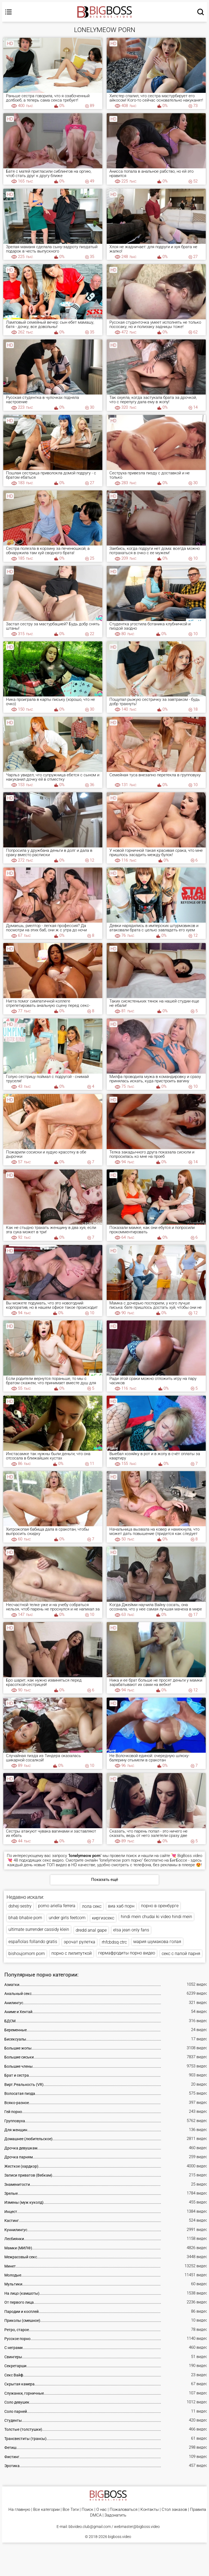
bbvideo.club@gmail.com (90, 2526)
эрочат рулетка (79, 1941)
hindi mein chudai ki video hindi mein (156, 1916)
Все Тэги (71, 2509)
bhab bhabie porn (25, 1917)
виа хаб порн (121, 1906)
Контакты (149, 2509)
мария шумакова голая (157, 1941)
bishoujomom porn (26, 1953)
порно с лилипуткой (71, 1953)
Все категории (46, 2509)
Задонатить (115, 2515)
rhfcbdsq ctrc (114, 1942)
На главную (19, 2509)
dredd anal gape (91, 1930)
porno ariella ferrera (56, 1905)
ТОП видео (57, 1864)
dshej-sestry (20, 1906)
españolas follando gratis (32, 1941)
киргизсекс (103, 1918)
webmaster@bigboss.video (137, 2526)
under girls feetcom (67, 1917)
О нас (101, 2509)
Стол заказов (174, 2509)
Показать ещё (104, 1879)
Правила (198, 2509)
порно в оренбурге (160, 1905)
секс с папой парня (181, 1953)
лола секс (92, 1906)
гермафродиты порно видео (126, 1953)
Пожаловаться (123, 2509)
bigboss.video (119, 2536)
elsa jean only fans (131, 1929)
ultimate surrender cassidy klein (38, 1929)
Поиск (87, 2509)
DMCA (96, 2515)
